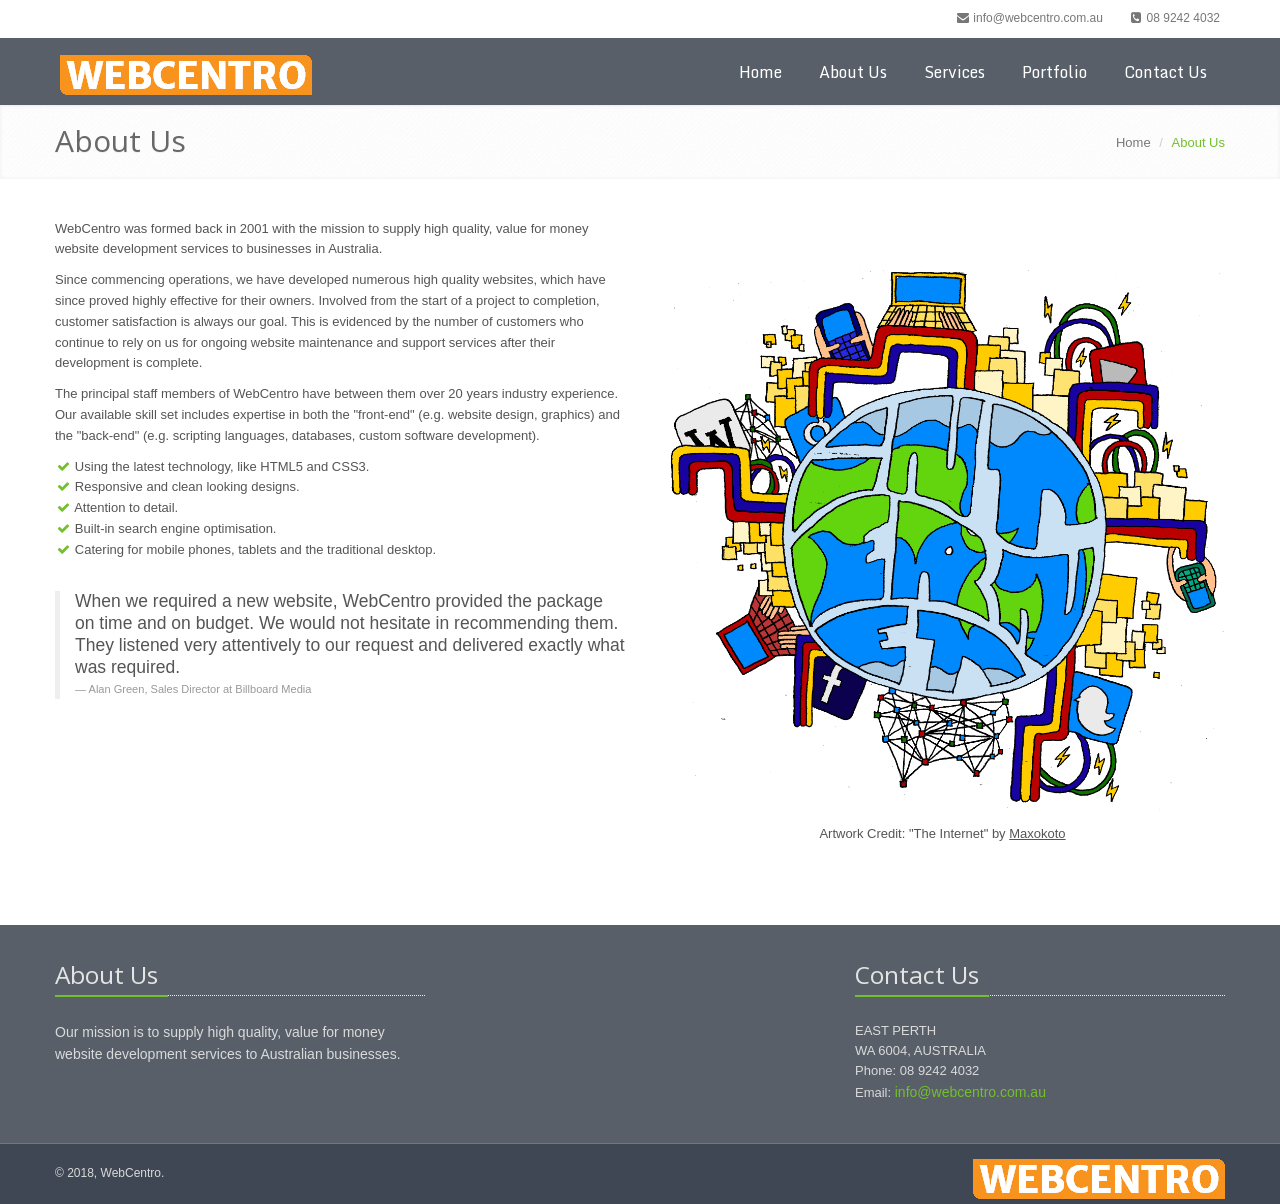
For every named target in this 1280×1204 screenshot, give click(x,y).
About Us (853, 72)
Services (954, 72)
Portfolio (1054, 72)
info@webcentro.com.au (1029, 18)
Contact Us (1165, 72)
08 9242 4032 (1174, 18)
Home (760, 72)
